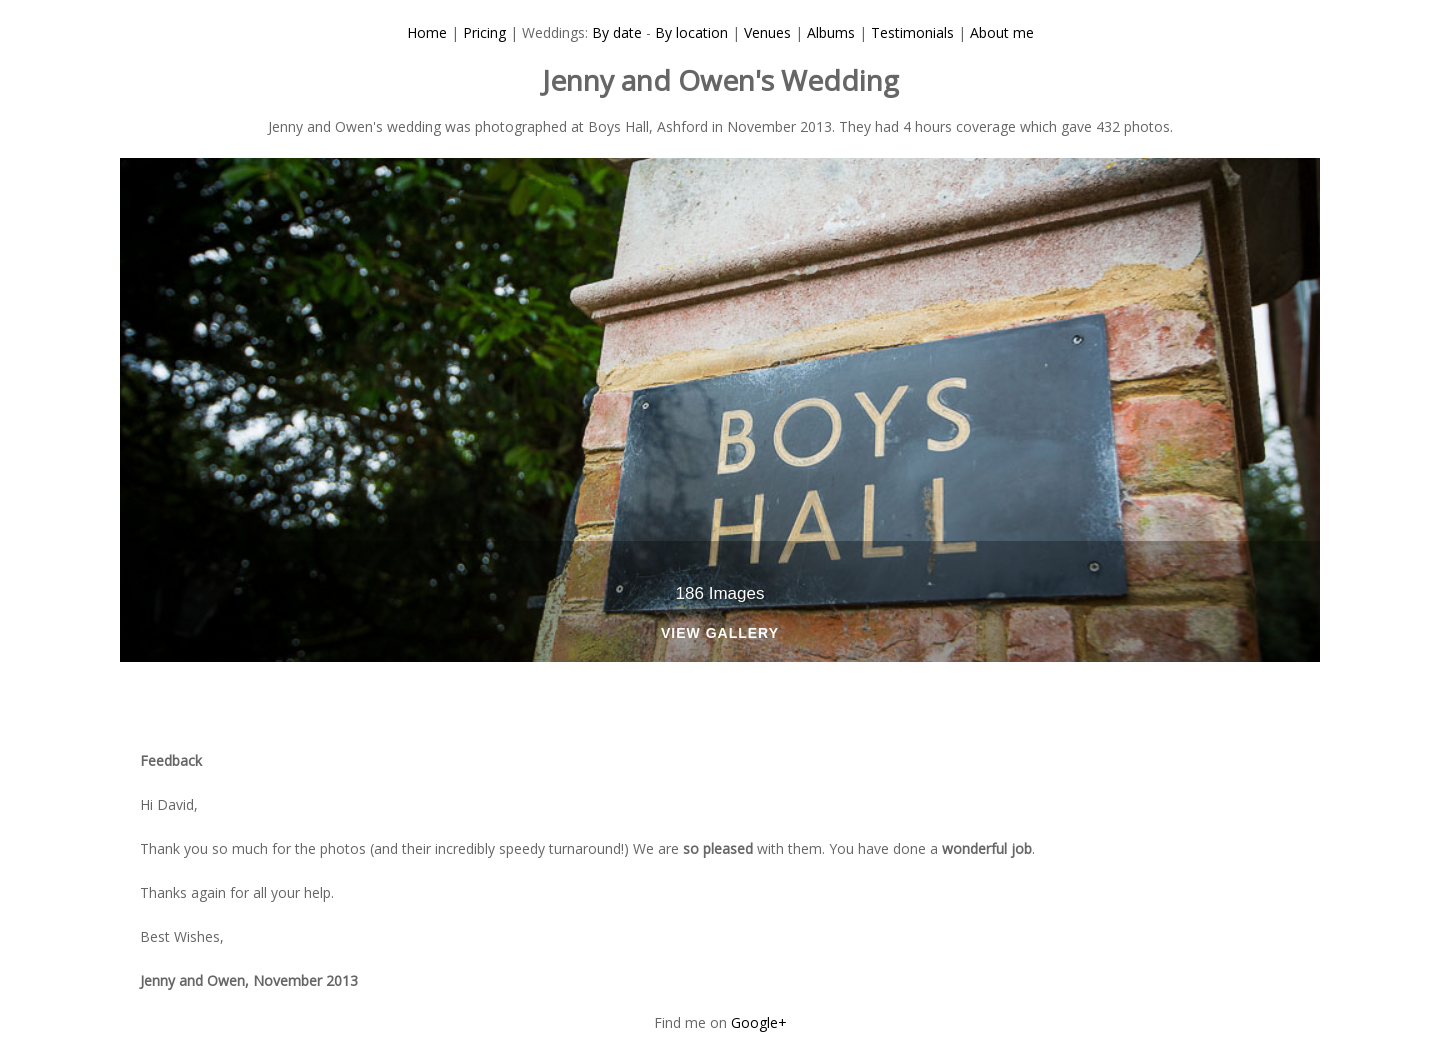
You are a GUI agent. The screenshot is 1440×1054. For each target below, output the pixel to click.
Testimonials (912, 32)
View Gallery (720, 633)
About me (1002, 32)
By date (617, 32)
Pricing (484, 32)
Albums (831, 32)
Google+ (759, 1022)
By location (691, 32)
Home (427, 32)
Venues (767, 32)
